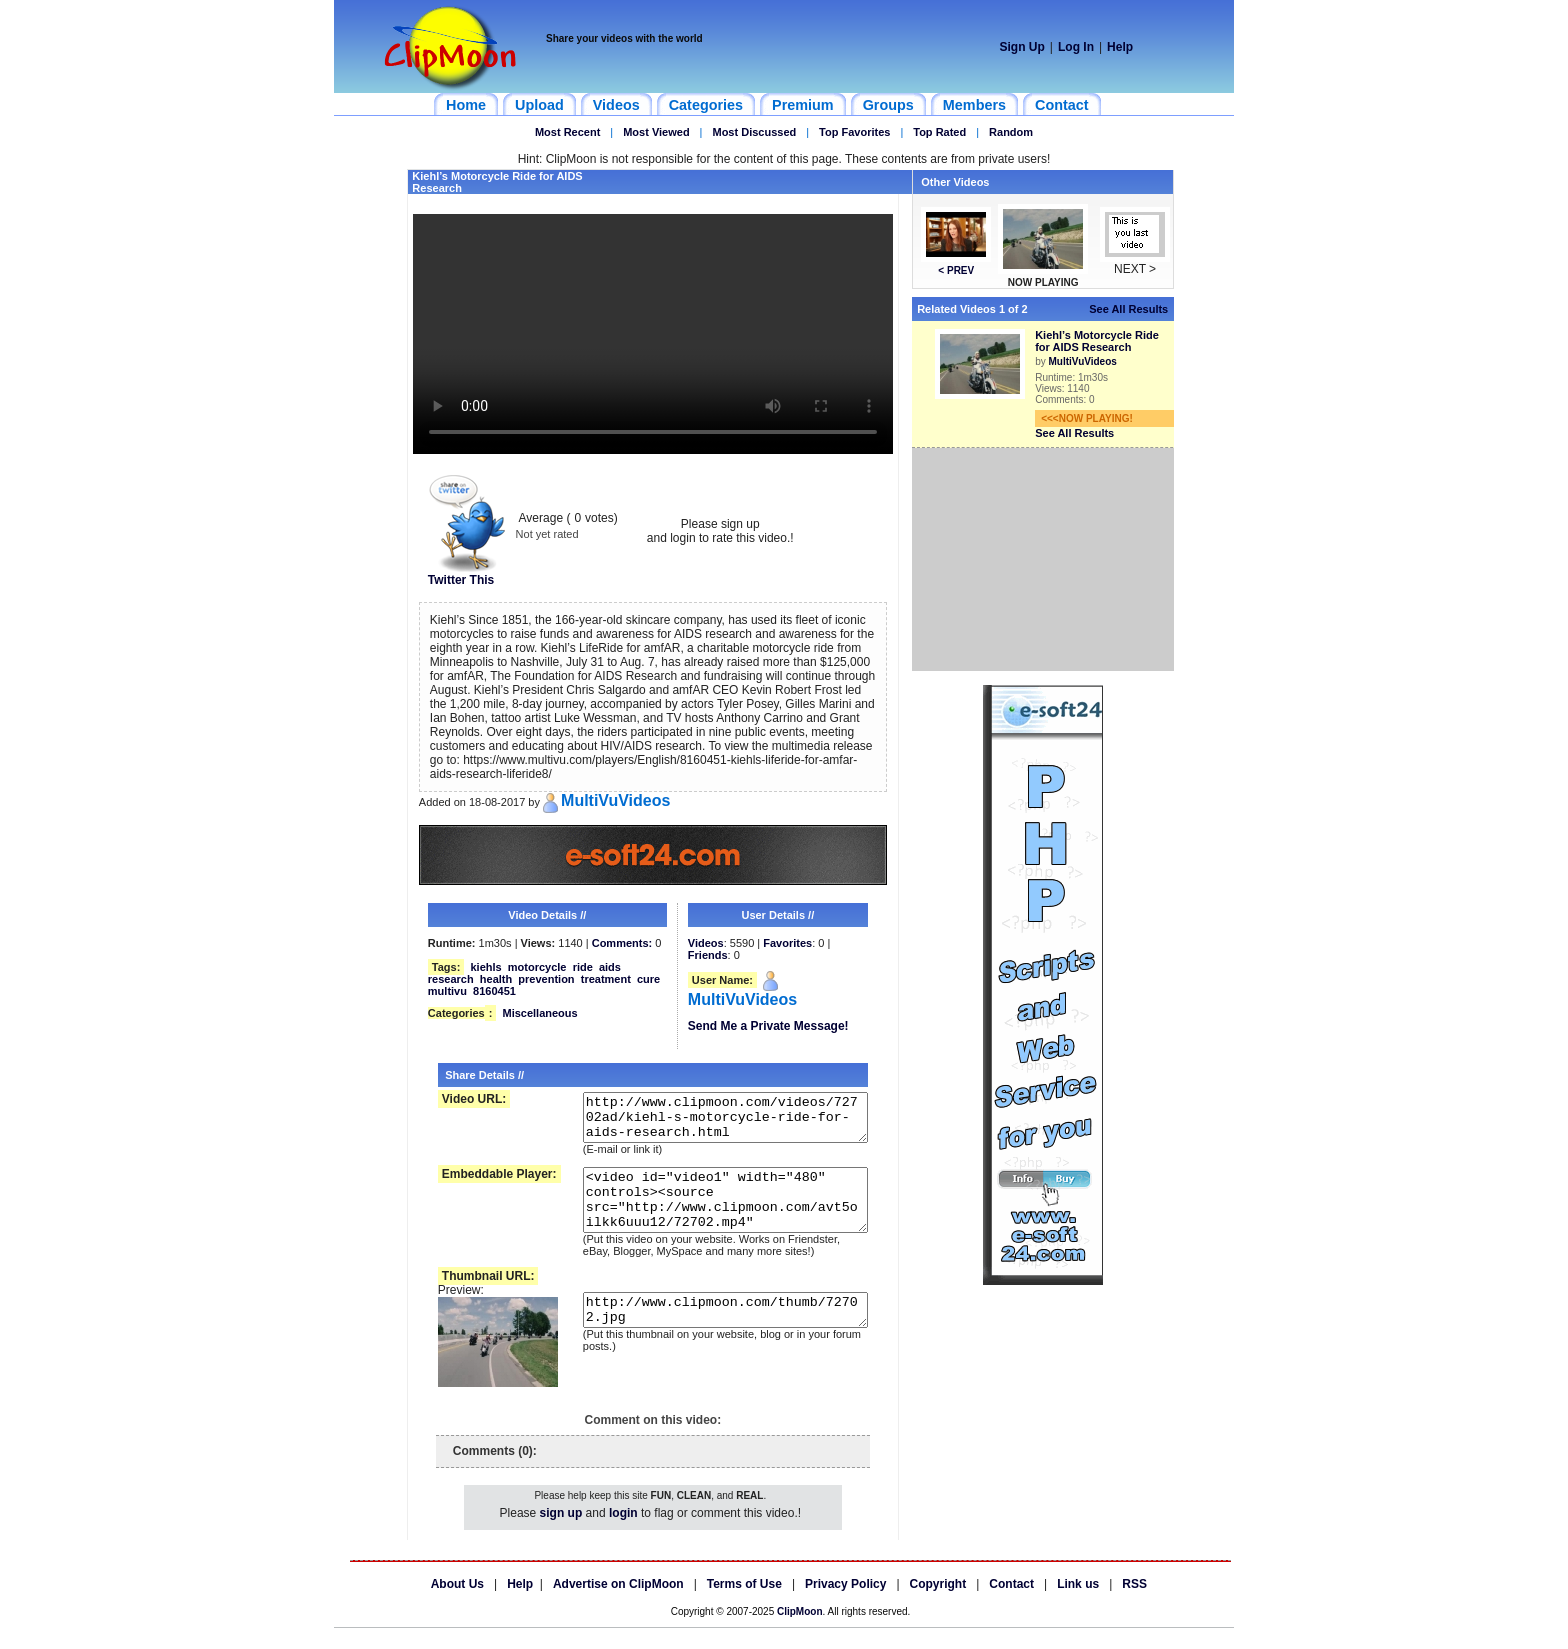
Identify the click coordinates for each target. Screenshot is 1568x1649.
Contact (1011, 1605)
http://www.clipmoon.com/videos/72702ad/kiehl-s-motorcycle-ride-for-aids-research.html (713, 1122)
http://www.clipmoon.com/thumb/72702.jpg (713, 1337)
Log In (1076, 47)
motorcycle (537, 967)
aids (610, 967)
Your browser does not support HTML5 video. (653, 334)
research (451, 979)
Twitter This (467, 574)
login (623, 1534)
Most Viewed (656, 132)
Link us (1078, 1605)
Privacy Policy (845, 1605)
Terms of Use (744, 1605)
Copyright (938, 1605)
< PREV (960, 270)
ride (583, 967)
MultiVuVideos (1087, 361)
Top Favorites (854, 132)
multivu (447, 991)
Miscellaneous (539, 1013)
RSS (1134, 1605)
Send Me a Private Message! (768, 1026)
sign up (561, 1534)
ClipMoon (800, 1632)
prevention (546, 979)
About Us (457, 1605)
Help (1120, 47)
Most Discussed (754, 132)
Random (1011, 132)
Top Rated (939, 132)
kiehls (485, 967)
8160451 (494, 991)
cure (648, 979)
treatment (606, 979)
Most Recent (567, 132)
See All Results (1132, 309)
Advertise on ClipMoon (618, 1605)
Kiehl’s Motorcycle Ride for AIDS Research (1101, 341)
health (496, 979)
